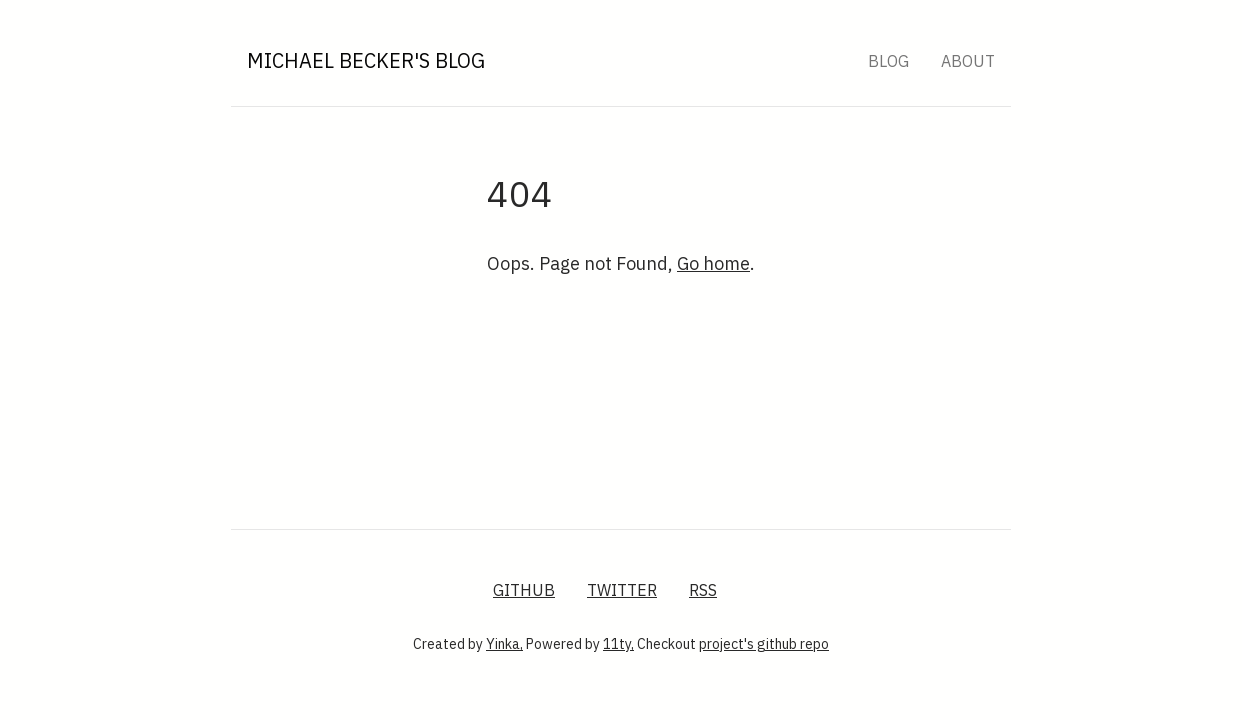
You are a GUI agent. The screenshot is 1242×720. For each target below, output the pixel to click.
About (968, 61)
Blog (888, 61)
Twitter (622, 590)
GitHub (524, 590)
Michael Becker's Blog (366, 60)
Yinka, (504, 644)
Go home (713, 263)
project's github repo (764, 644)
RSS (703, 590)
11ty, (618, 644)
